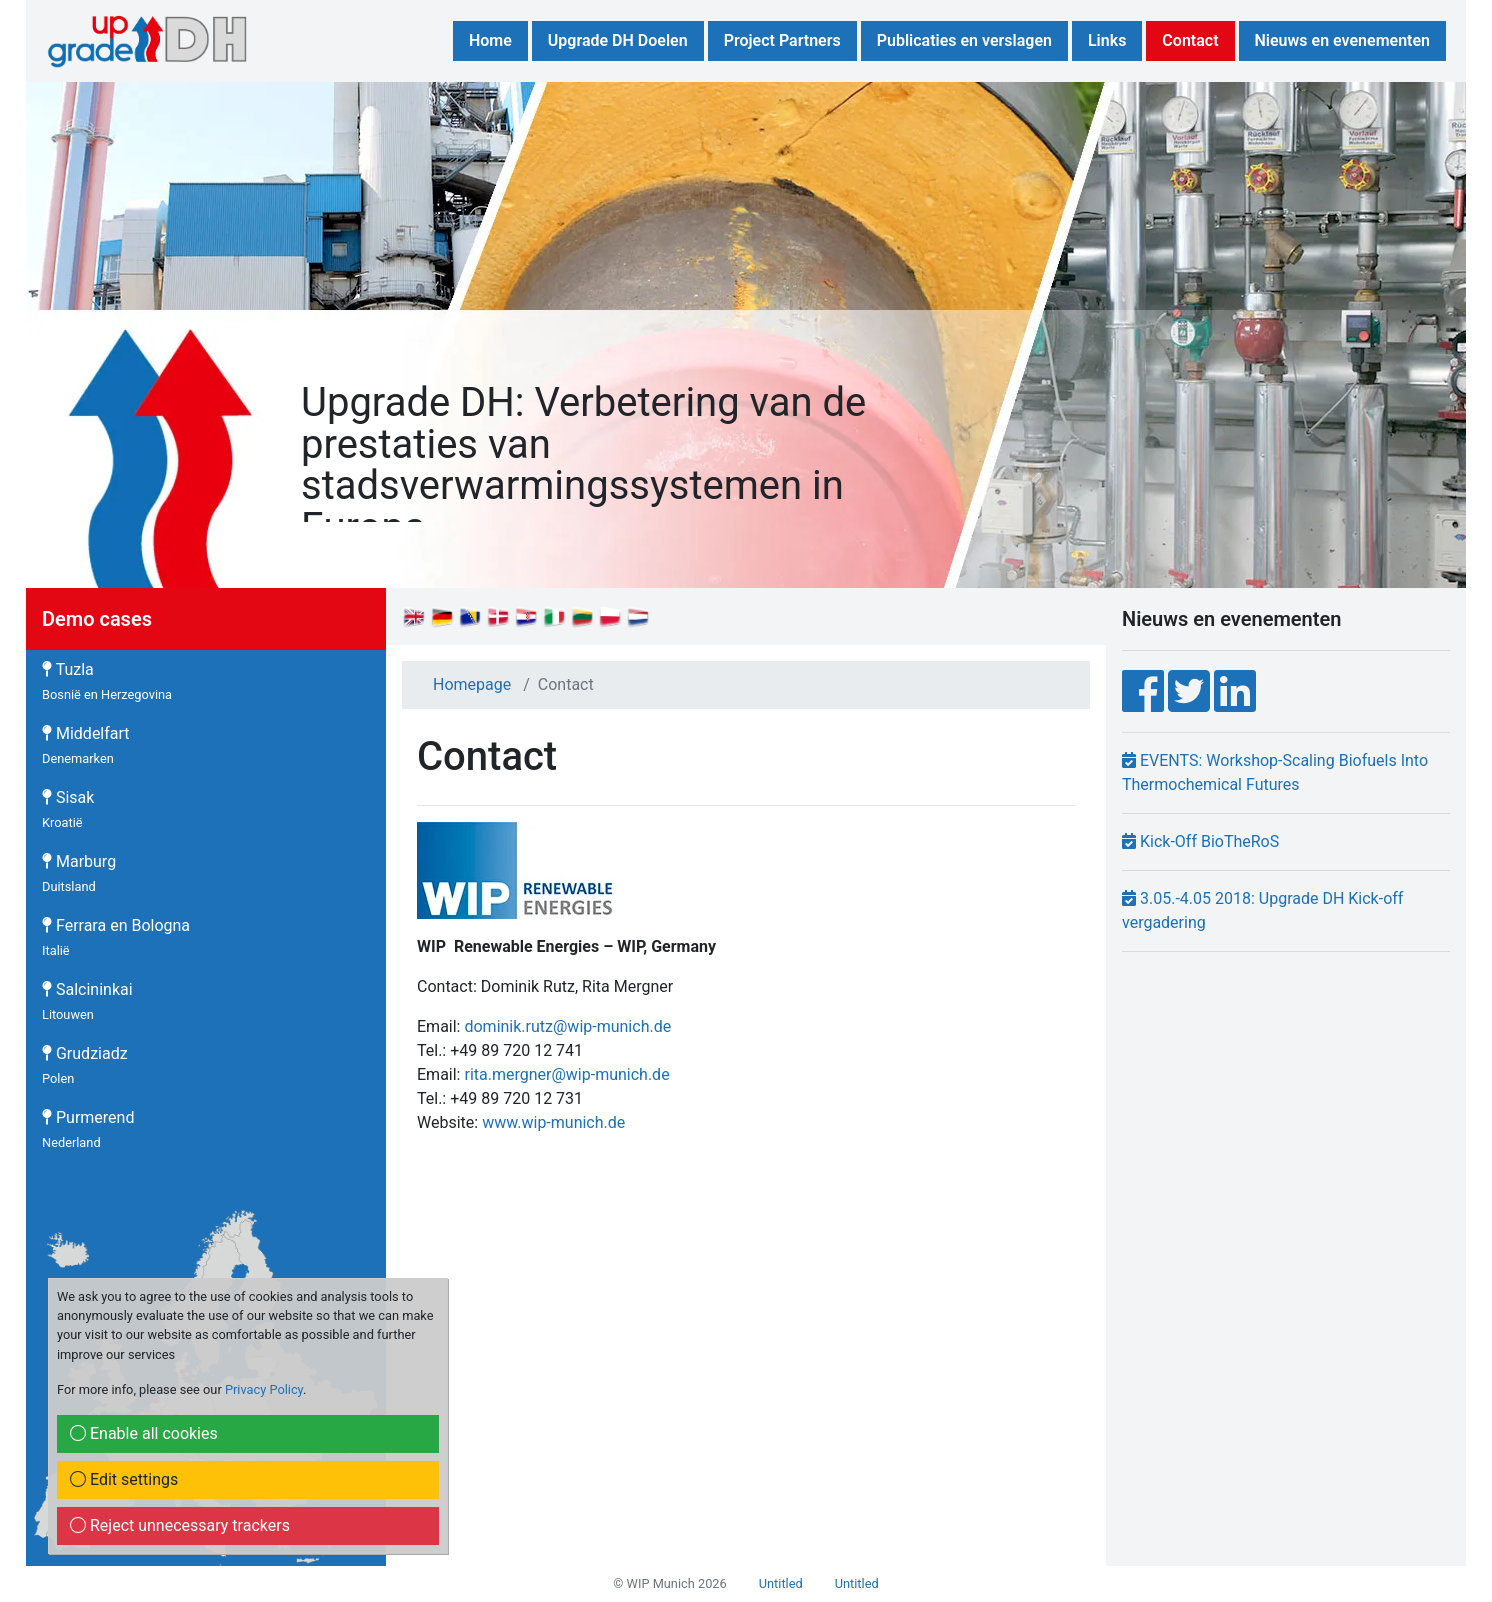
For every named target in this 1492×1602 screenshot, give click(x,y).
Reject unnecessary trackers (180, 1525)
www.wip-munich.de (553, 1122)
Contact (1190, 40)
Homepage (472, 684)
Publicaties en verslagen (964, 40)
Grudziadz (85, 1065)
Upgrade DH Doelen (618, 40)
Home (490, 40)
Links (1107, 40)
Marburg (79, 873)
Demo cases (97, 619)
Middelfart (86, 745)
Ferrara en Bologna (116, 937)
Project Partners (782, 40)
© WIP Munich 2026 (669, 1583)
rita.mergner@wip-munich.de (566, 1074)
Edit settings (124, 1479)
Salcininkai (87, 1001)
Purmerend (88, 1129)
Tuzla (107, 681)
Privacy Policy (264, 1389)
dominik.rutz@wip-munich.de (567, 1026)
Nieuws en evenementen (1343, 40)
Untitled (781, 1583)
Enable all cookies (144, 1433)
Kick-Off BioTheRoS (1200, 841)
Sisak (68, 809)
